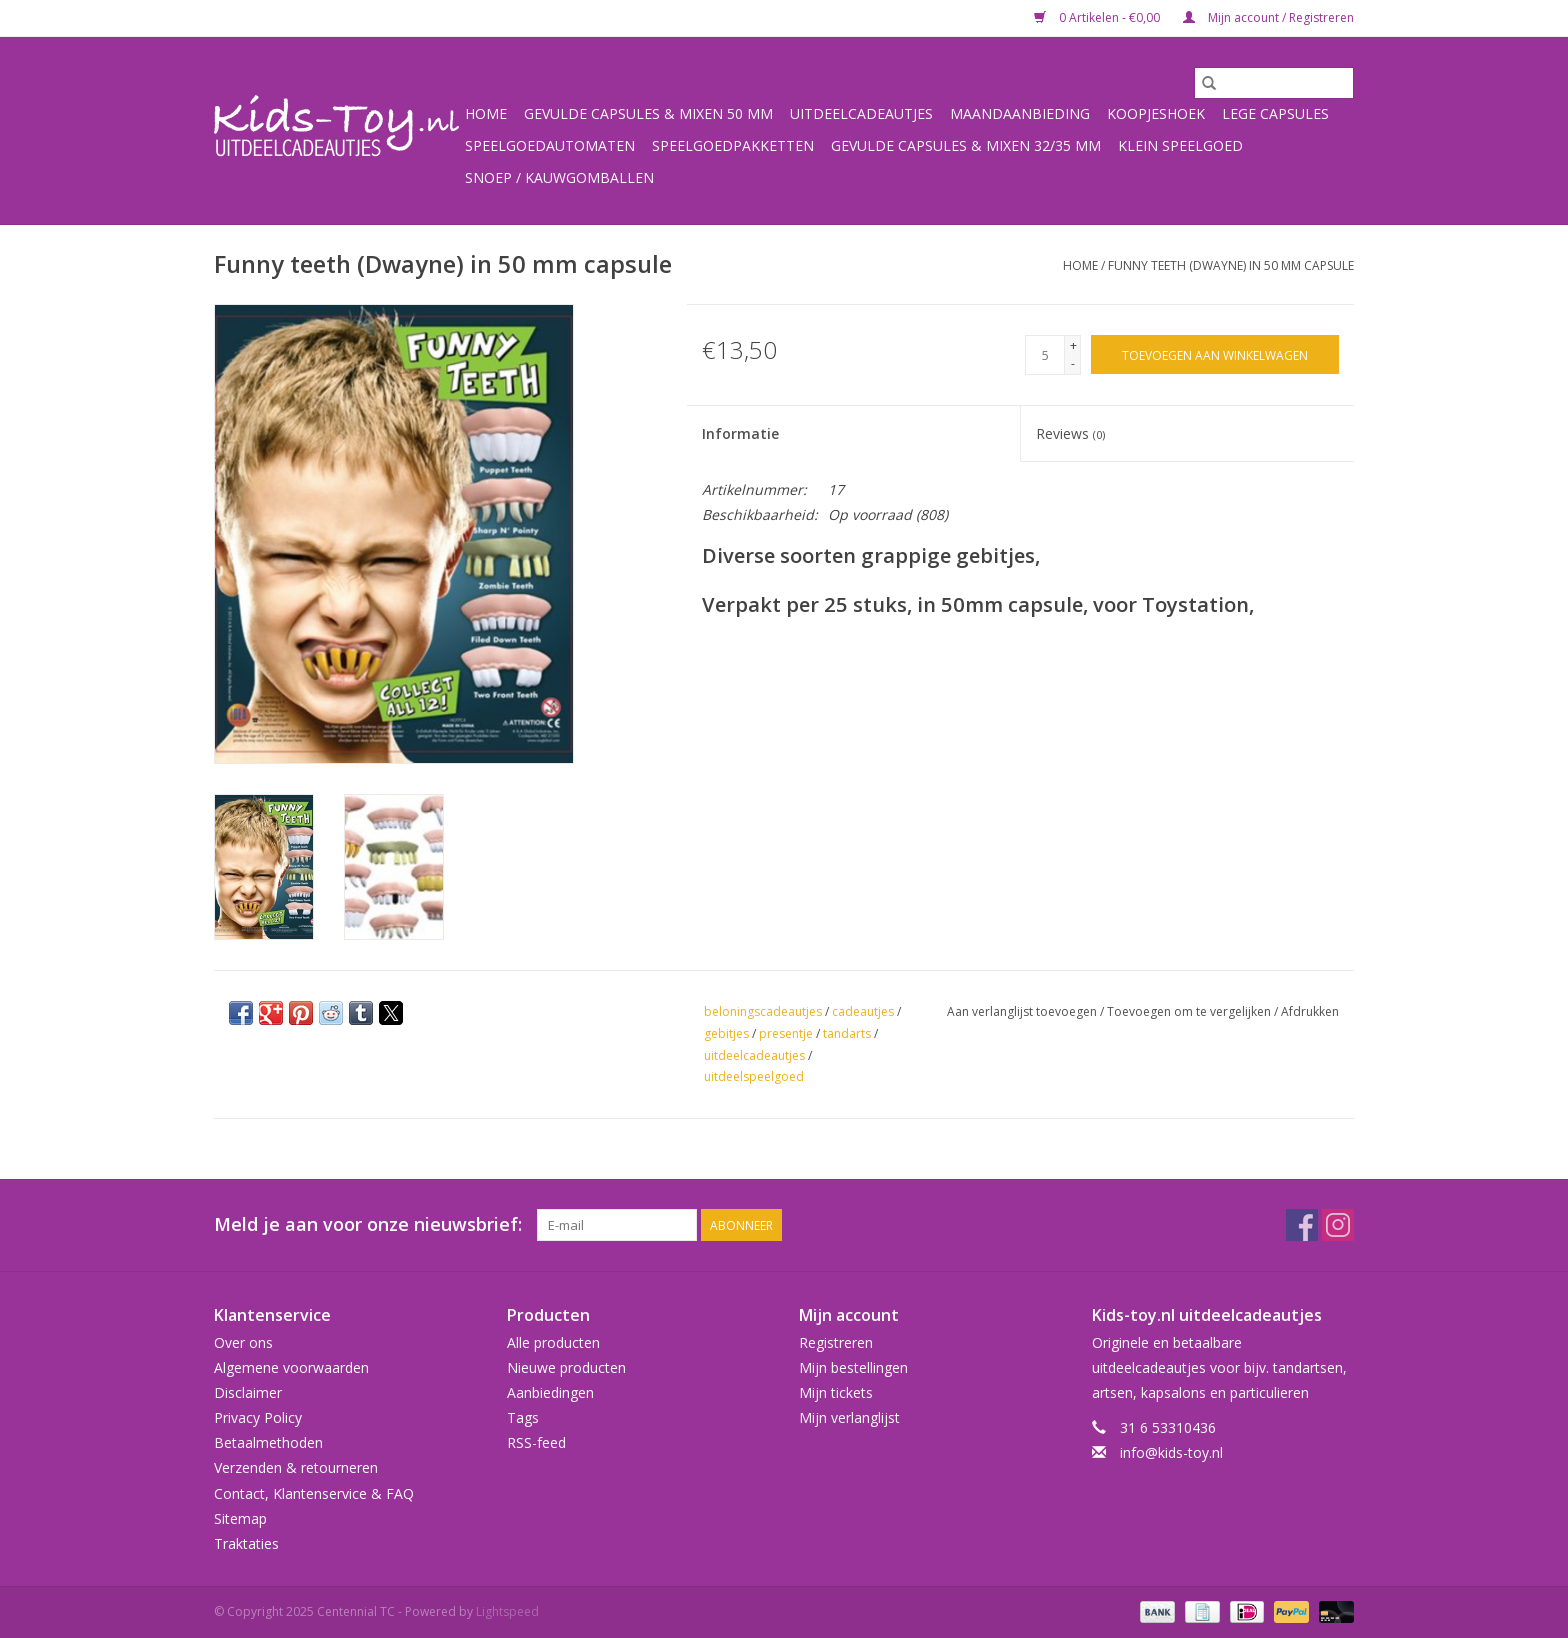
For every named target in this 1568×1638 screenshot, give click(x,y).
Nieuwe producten (566, 1367)
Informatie (740, 433)
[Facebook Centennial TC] (1302, 1225)
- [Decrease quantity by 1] (1073, 363)
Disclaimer (248, 1392)
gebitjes (726, 1033)
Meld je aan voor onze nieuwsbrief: (368, 1224)
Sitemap (240, 1518)
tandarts (847, 1033)
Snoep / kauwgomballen (559, 177)
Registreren (836, 1342)
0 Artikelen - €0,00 (1098, 17)
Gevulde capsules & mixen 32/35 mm (966, 145)
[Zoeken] (1274, 83)
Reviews (1070, 433)
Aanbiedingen (550, 1392)
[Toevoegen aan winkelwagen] (1215, 354)
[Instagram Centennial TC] (1338, 1225)
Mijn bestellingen (853, 1367)
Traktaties (246, 1543)
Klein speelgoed (1180, 145)
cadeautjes (863, 1011)
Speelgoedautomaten (550, 145)
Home (486, 113)
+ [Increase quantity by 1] (1073, 345)
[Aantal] (1045, 355)
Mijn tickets (836, 1392)
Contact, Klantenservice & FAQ (314, 1493)
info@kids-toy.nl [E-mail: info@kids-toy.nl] (1171, 1452)
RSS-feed (536, 1442)
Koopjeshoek (1156, 113)
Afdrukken (1310, 1011)
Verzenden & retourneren (296, 1467)
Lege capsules (1275, 113)
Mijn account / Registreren (1268, 17)
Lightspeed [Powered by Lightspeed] (507, 1611)
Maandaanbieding (1020, 113)
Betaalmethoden (268, 1442)
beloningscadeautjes (763, 1011)
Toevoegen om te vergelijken (1190, 1011)
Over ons (243, 1342)
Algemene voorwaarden (291, 1367)
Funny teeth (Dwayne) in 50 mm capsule (1231, 265)
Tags (523, 1417)
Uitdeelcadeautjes (861, 113)
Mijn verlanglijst (849, 1417)
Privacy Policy (258, 1417)
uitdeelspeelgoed (754, 1076)
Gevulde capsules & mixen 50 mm (648, 113)
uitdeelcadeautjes (754, 1055)
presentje (786, 1033)
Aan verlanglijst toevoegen (1023, 1011)
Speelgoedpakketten (733, 145)
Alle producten (553, 1342)
